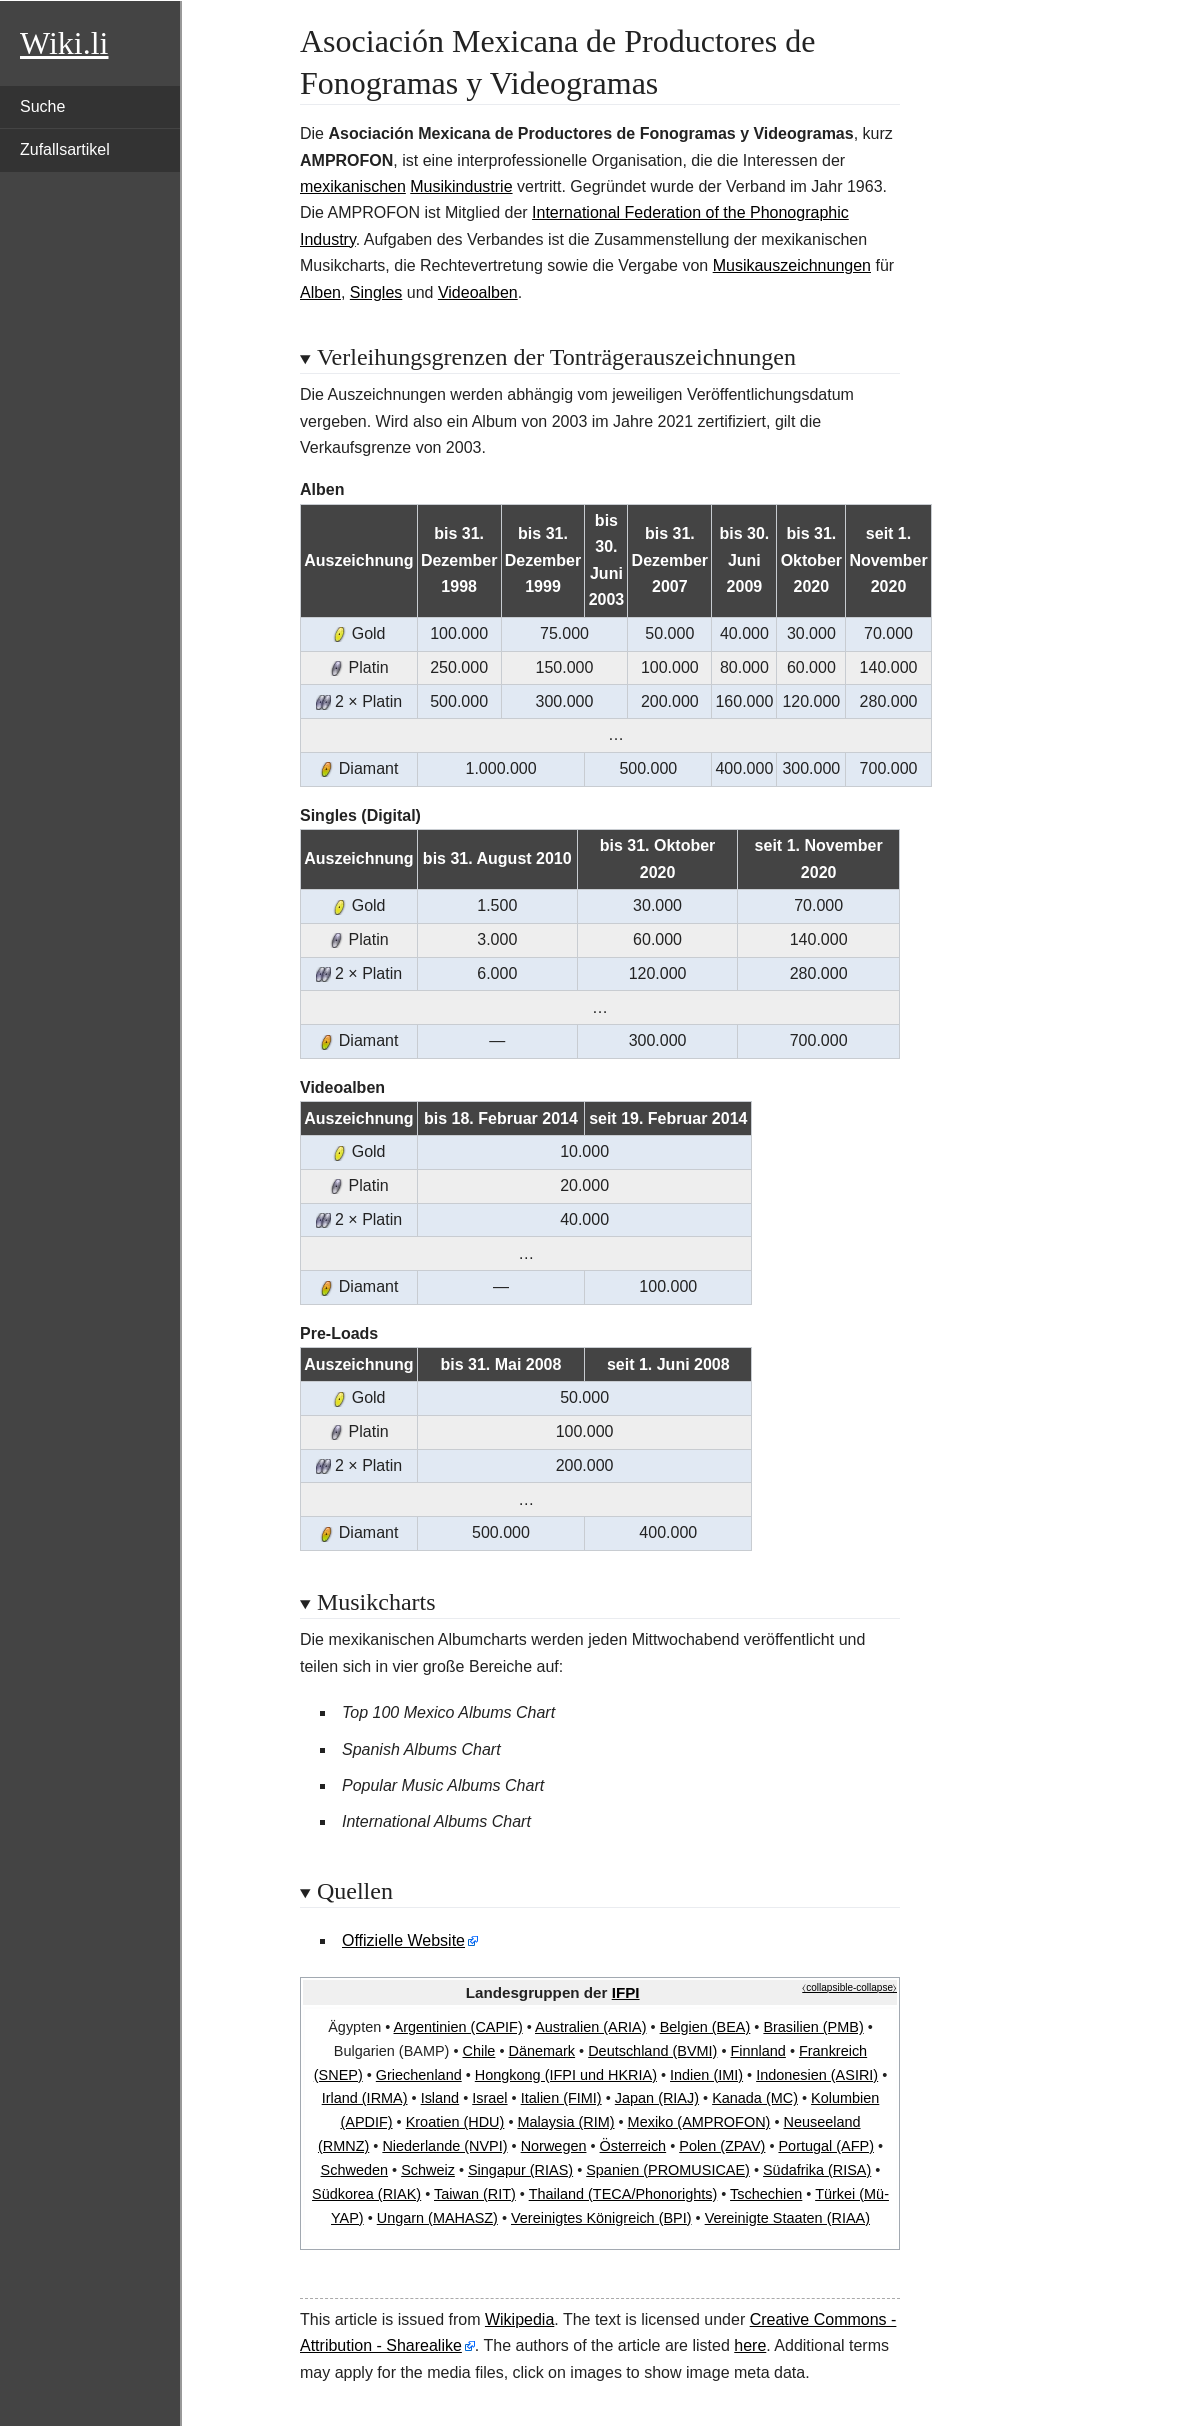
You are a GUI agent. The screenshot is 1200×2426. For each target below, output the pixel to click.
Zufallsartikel (65, 149)
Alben (320, 292)
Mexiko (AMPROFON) (699, 2122)
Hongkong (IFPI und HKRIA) (566, 2075)
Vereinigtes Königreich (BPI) (601, 2218)
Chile (478, 2051)
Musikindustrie (461, 186)
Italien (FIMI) (561, 2098)
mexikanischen (353, 186)
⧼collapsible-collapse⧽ (849, 1987)
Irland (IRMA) (365, 2098)
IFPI (626, 1992)
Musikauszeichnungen (792, 265)
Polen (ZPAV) (722, 2146)
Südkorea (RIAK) (366, 2194)
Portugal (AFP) (825, 2146)
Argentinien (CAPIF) (458, 2027)
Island (440, 2098)
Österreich (633, 2146)
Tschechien (766, 2194)
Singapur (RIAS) (520, 2170)
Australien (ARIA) (591, 2027)
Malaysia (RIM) (565, 2122)
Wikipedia (519, 2319)
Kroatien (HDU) (455, 2122)
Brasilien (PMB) (813, 2027)
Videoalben (478, 292)
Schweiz (428, 2170)
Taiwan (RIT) (475, 2194)
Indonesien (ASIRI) (817, 2075)
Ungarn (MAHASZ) (437, 2218)
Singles (376, 292)
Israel (489, 2098)
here (750, 2345)
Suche (42, 106)
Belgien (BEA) (705, 2027)
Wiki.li (64, 43)
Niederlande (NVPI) (444, 2146)
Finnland (757, 2051)
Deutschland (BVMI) (652, 2051)
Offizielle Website (403, 1940)
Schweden (354, 2170)
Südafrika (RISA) (817, 2170)
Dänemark (541, 2051)
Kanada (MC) (755, 2098)
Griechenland (419, 2075)
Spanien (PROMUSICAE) (668, 2170)
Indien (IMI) (706, 2075)
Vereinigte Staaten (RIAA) (787, 2218)
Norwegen (554, 2146)
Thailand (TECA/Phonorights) (623, 2194)
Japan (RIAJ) (657, 2098)
